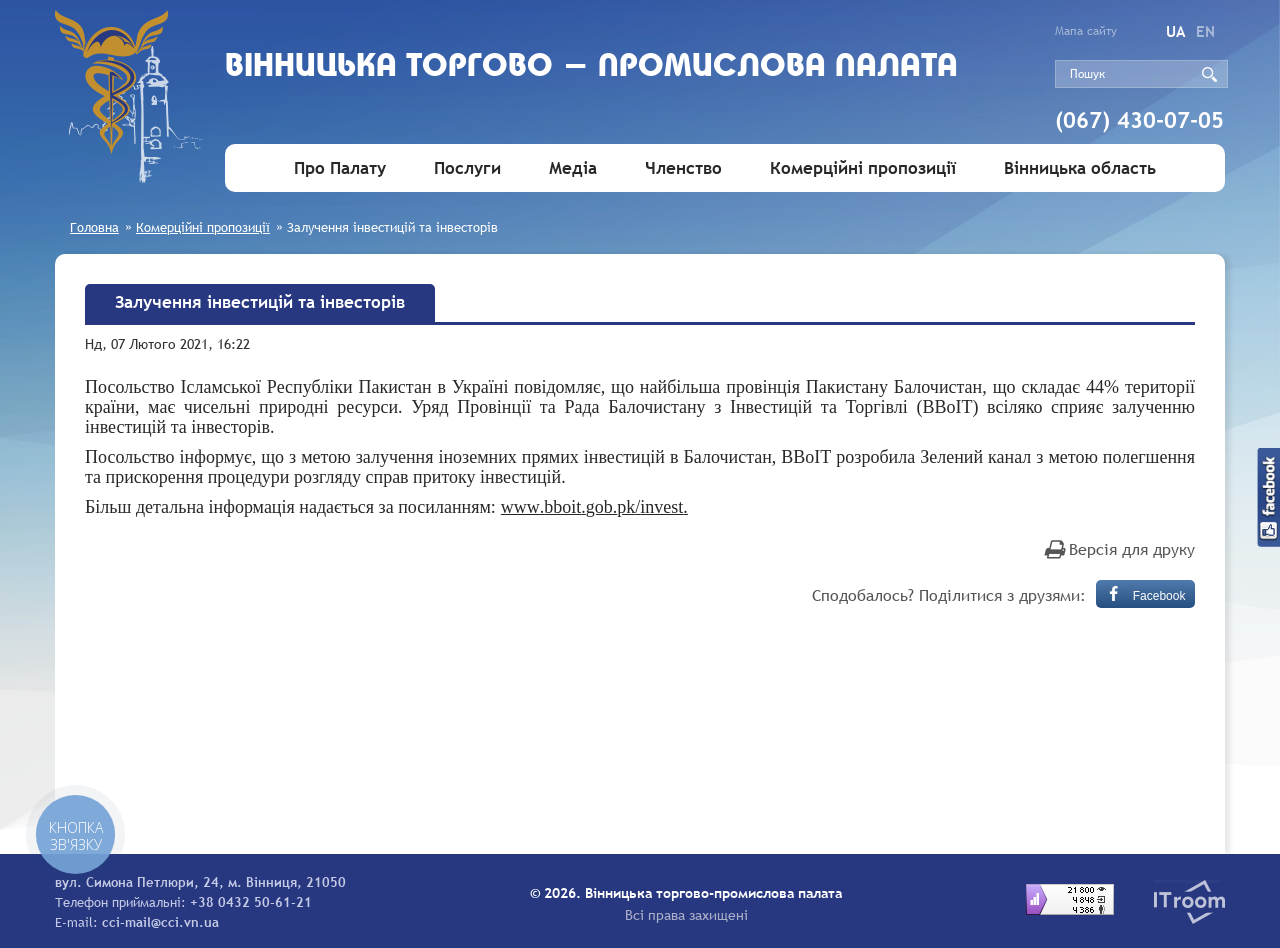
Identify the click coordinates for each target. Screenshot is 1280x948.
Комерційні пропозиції (863, 168)
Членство (683, 168)
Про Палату (340, 168)
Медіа (573, 168)
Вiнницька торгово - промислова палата (591, 67)
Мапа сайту (1086, 31)
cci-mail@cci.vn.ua (160, 922)
